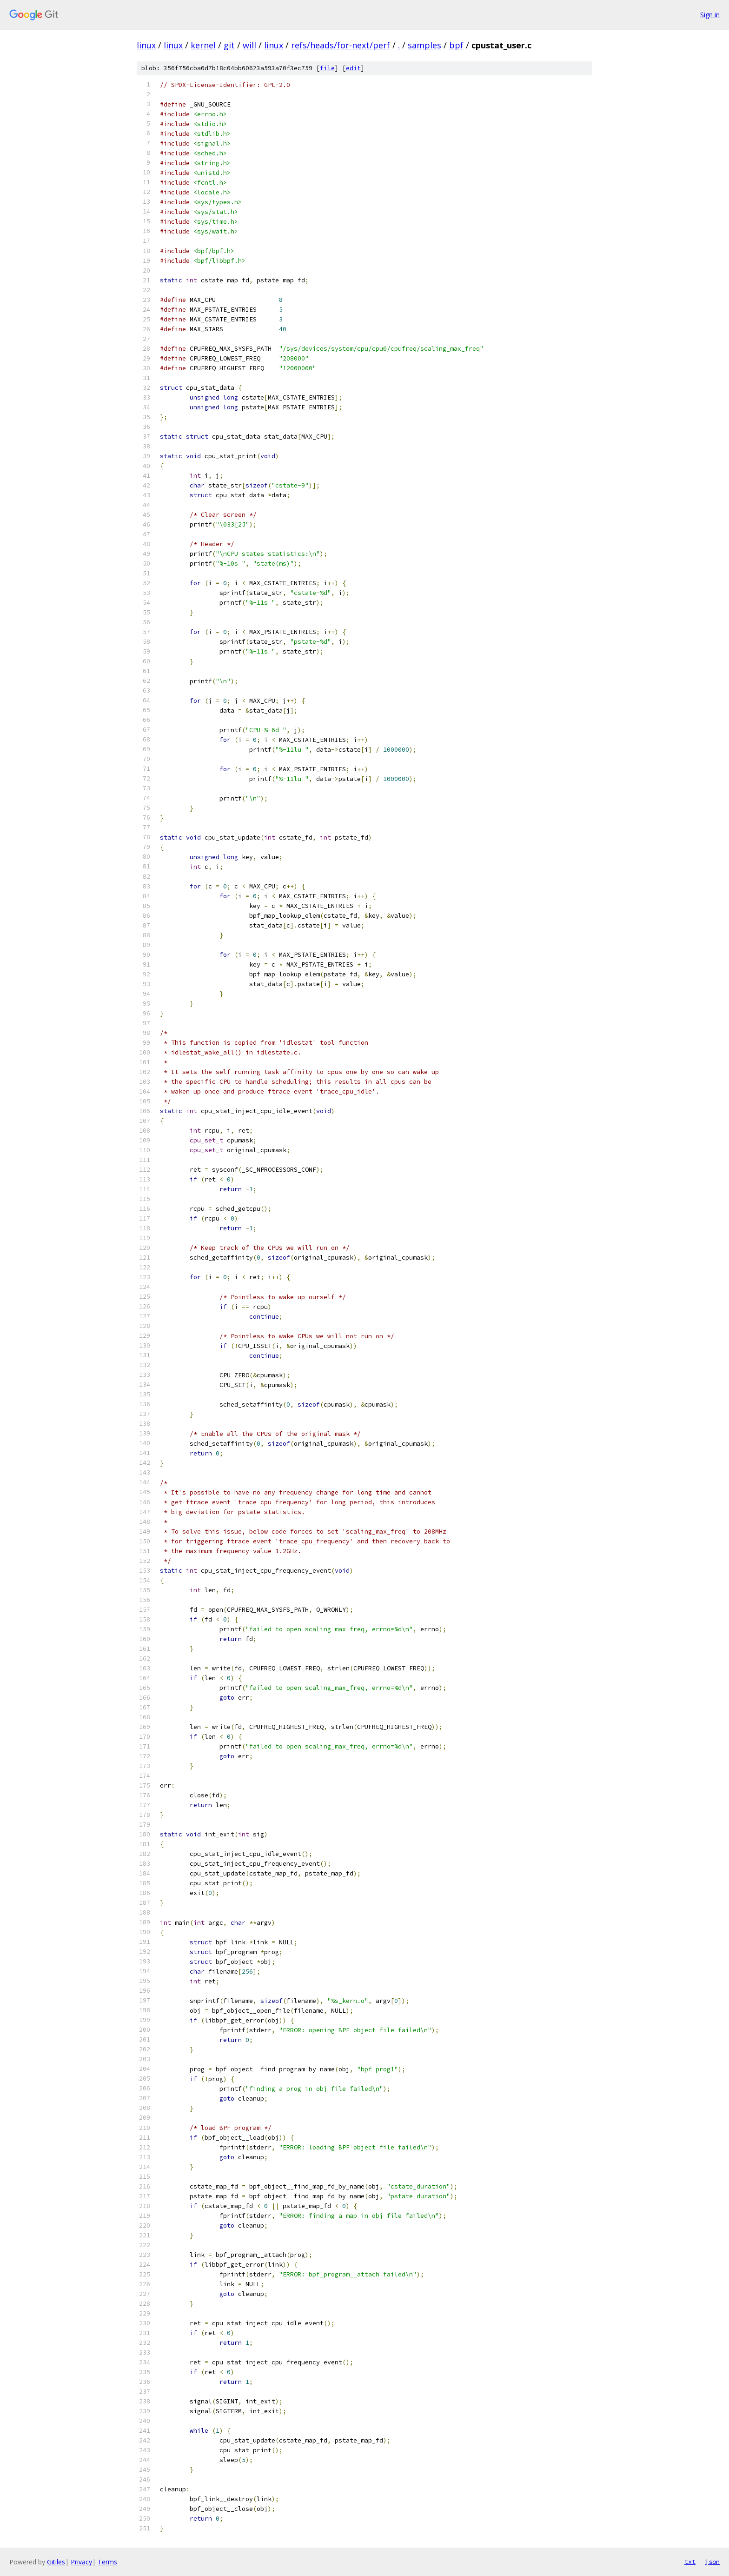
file (327, 68)
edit (353, 68)
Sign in (710, 14)
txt (690, 2561)
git (229, 45)
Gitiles (56, 2561)
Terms (107, 2561)
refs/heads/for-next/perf (340, 45)
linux (146, 45)
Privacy (81, 2561)
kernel (203, 45)
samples (424, 45)
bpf (456, 45)
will (249, 45)
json (712, 2561)
